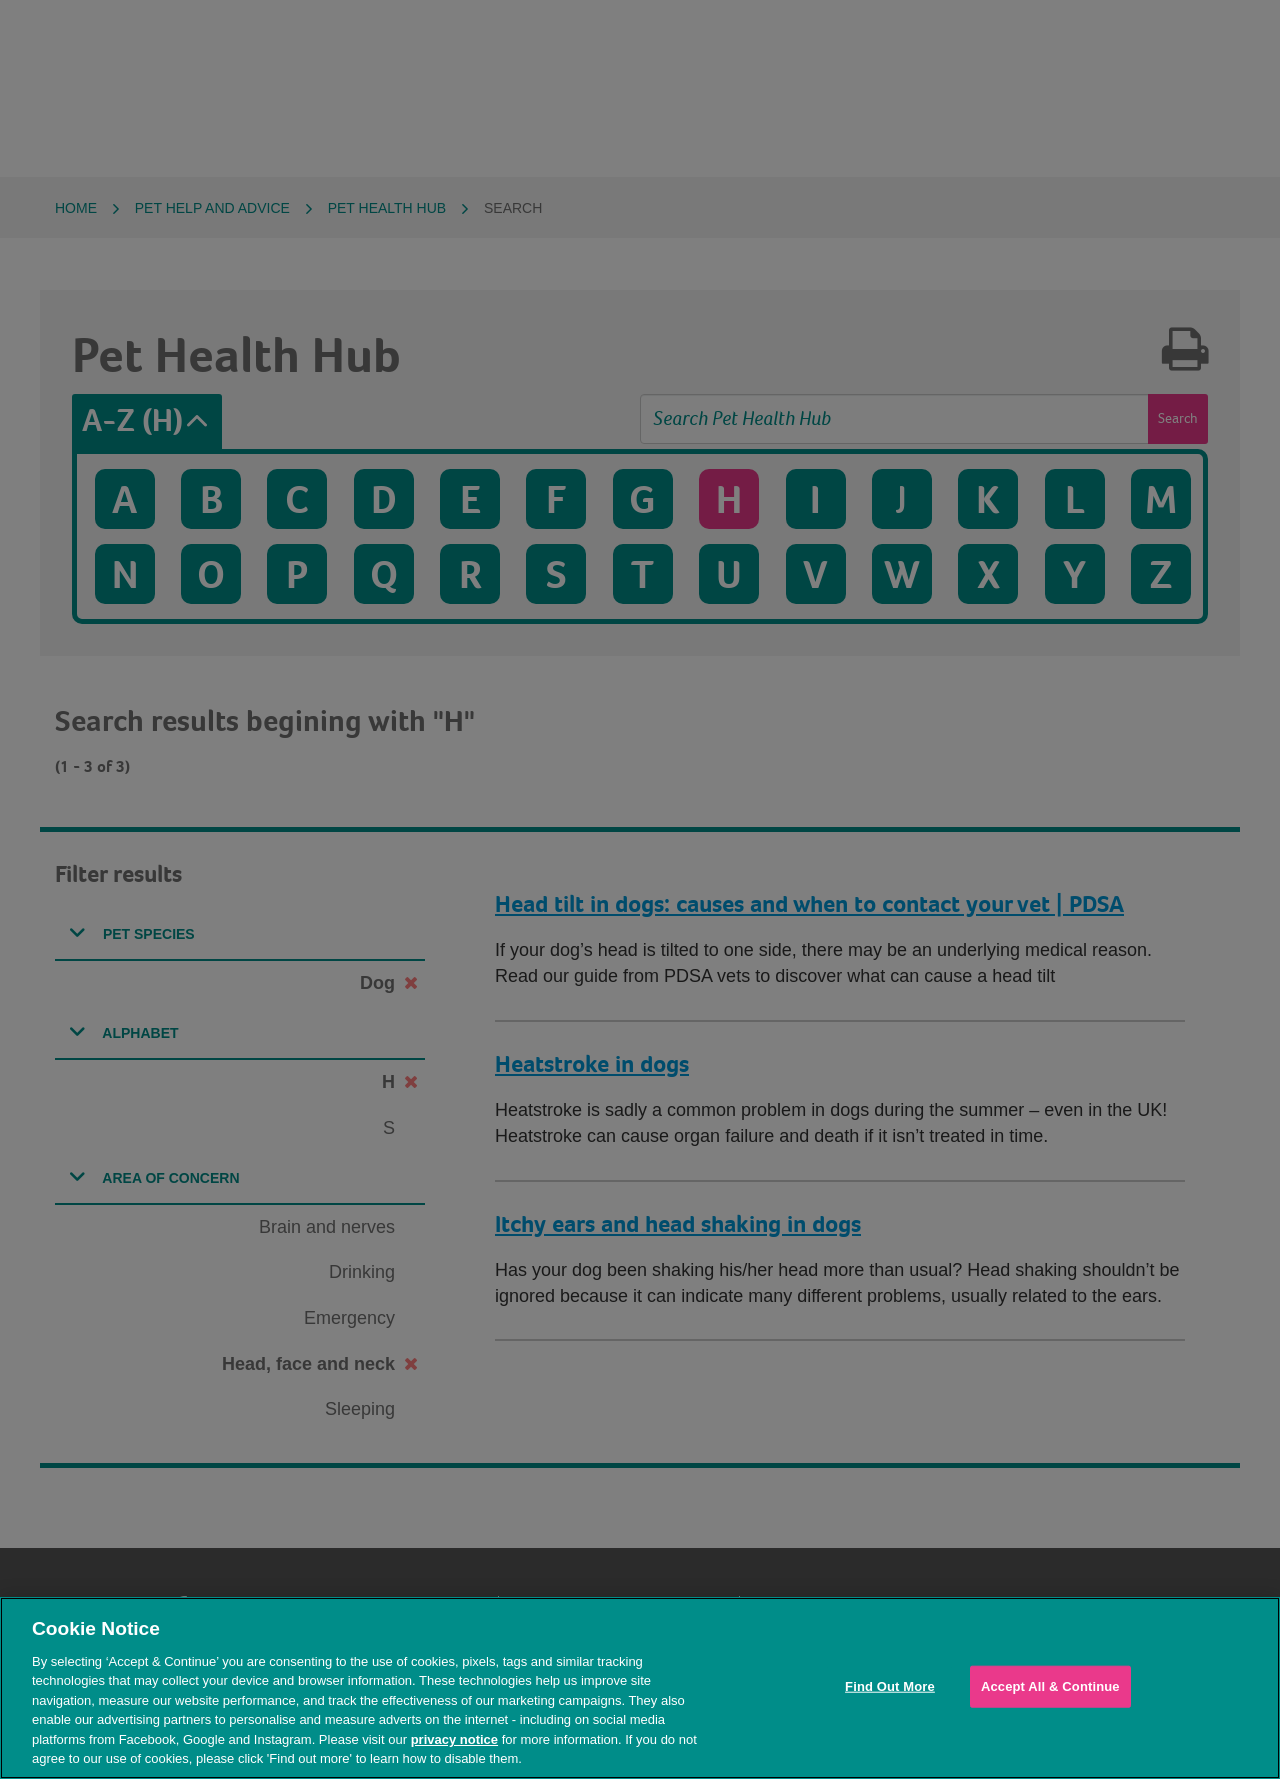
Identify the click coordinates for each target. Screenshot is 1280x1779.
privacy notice (454, 1739)
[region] (640, 1688)
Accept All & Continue (1050, 1686)
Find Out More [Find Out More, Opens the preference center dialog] (890, 1686)
